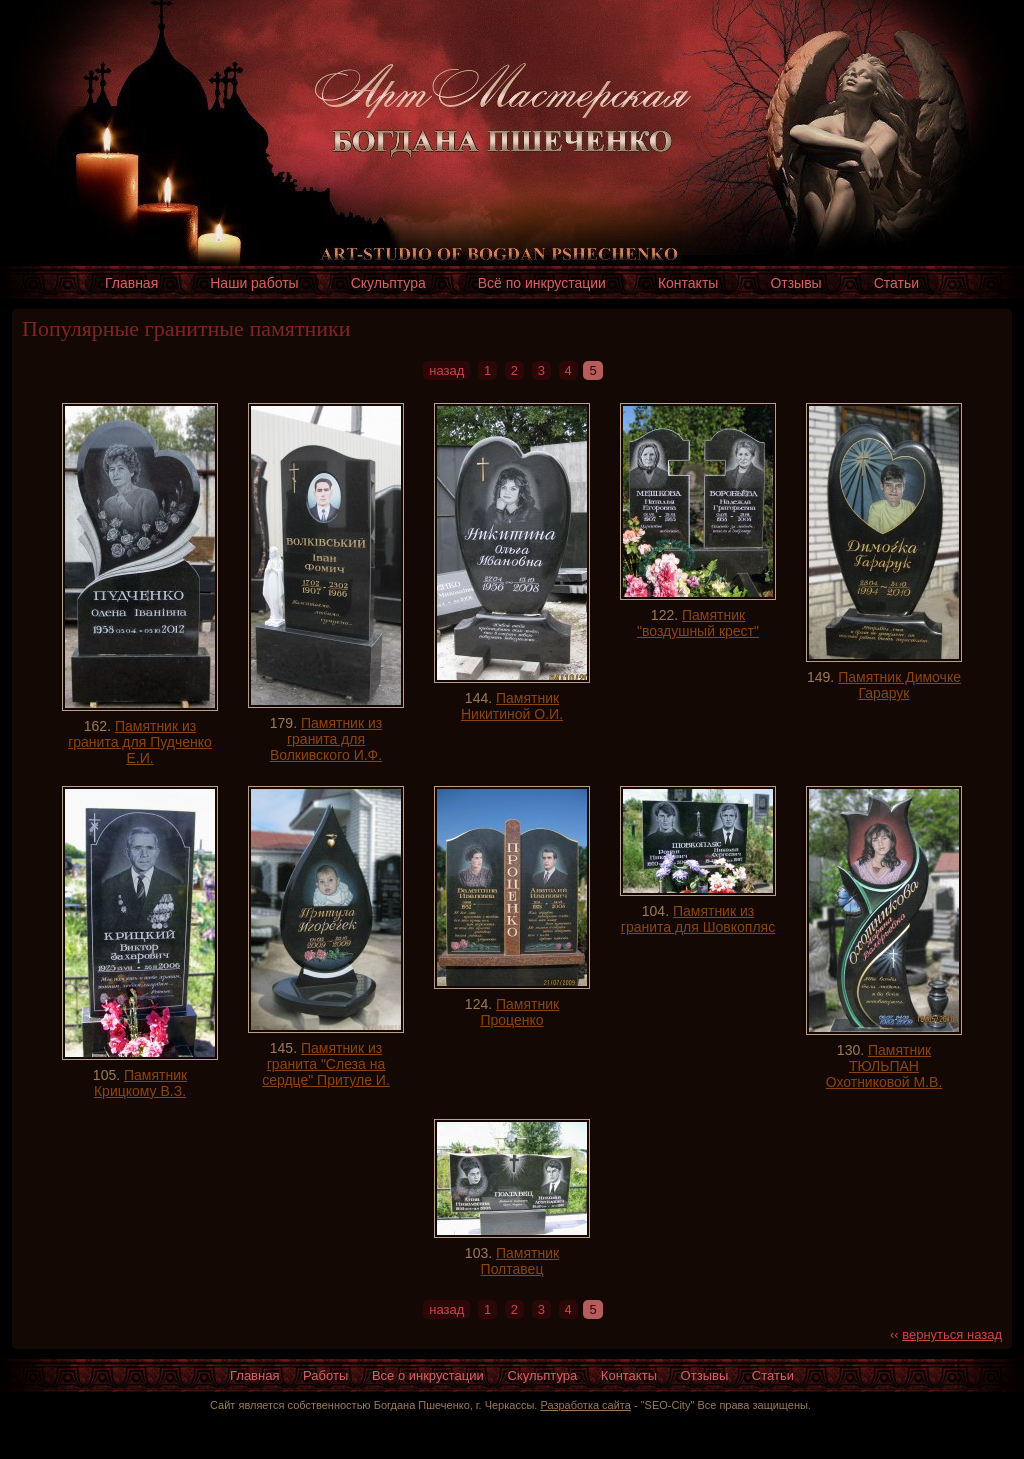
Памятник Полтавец (520, 1261)
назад (446, 370)
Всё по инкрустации (542, 283)
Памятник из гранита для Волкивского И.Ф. (326, 739)
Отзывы (795, 283)
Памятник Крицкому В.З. (140, 1083)
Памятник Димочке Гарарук (899, 685)
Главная (131, 283)
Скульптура (388, 283)
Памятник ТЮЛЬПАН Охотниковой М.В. (884, 1066)
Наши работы (254, 283)
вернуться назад (952, 1334)
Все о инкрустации (428, 1375)
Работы (325, 1375)
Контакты (688, 283)
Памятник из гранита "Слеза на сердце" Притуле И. (326, 1064)
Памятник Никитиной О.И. (512, 706)
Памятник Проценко (519, 1012)
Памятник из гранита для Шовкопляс (698, 919)
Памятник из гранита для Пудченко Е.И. (140, 742)
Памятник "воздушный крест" (698, 623)
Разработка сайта (585, 1405)
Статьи (896, 283)
